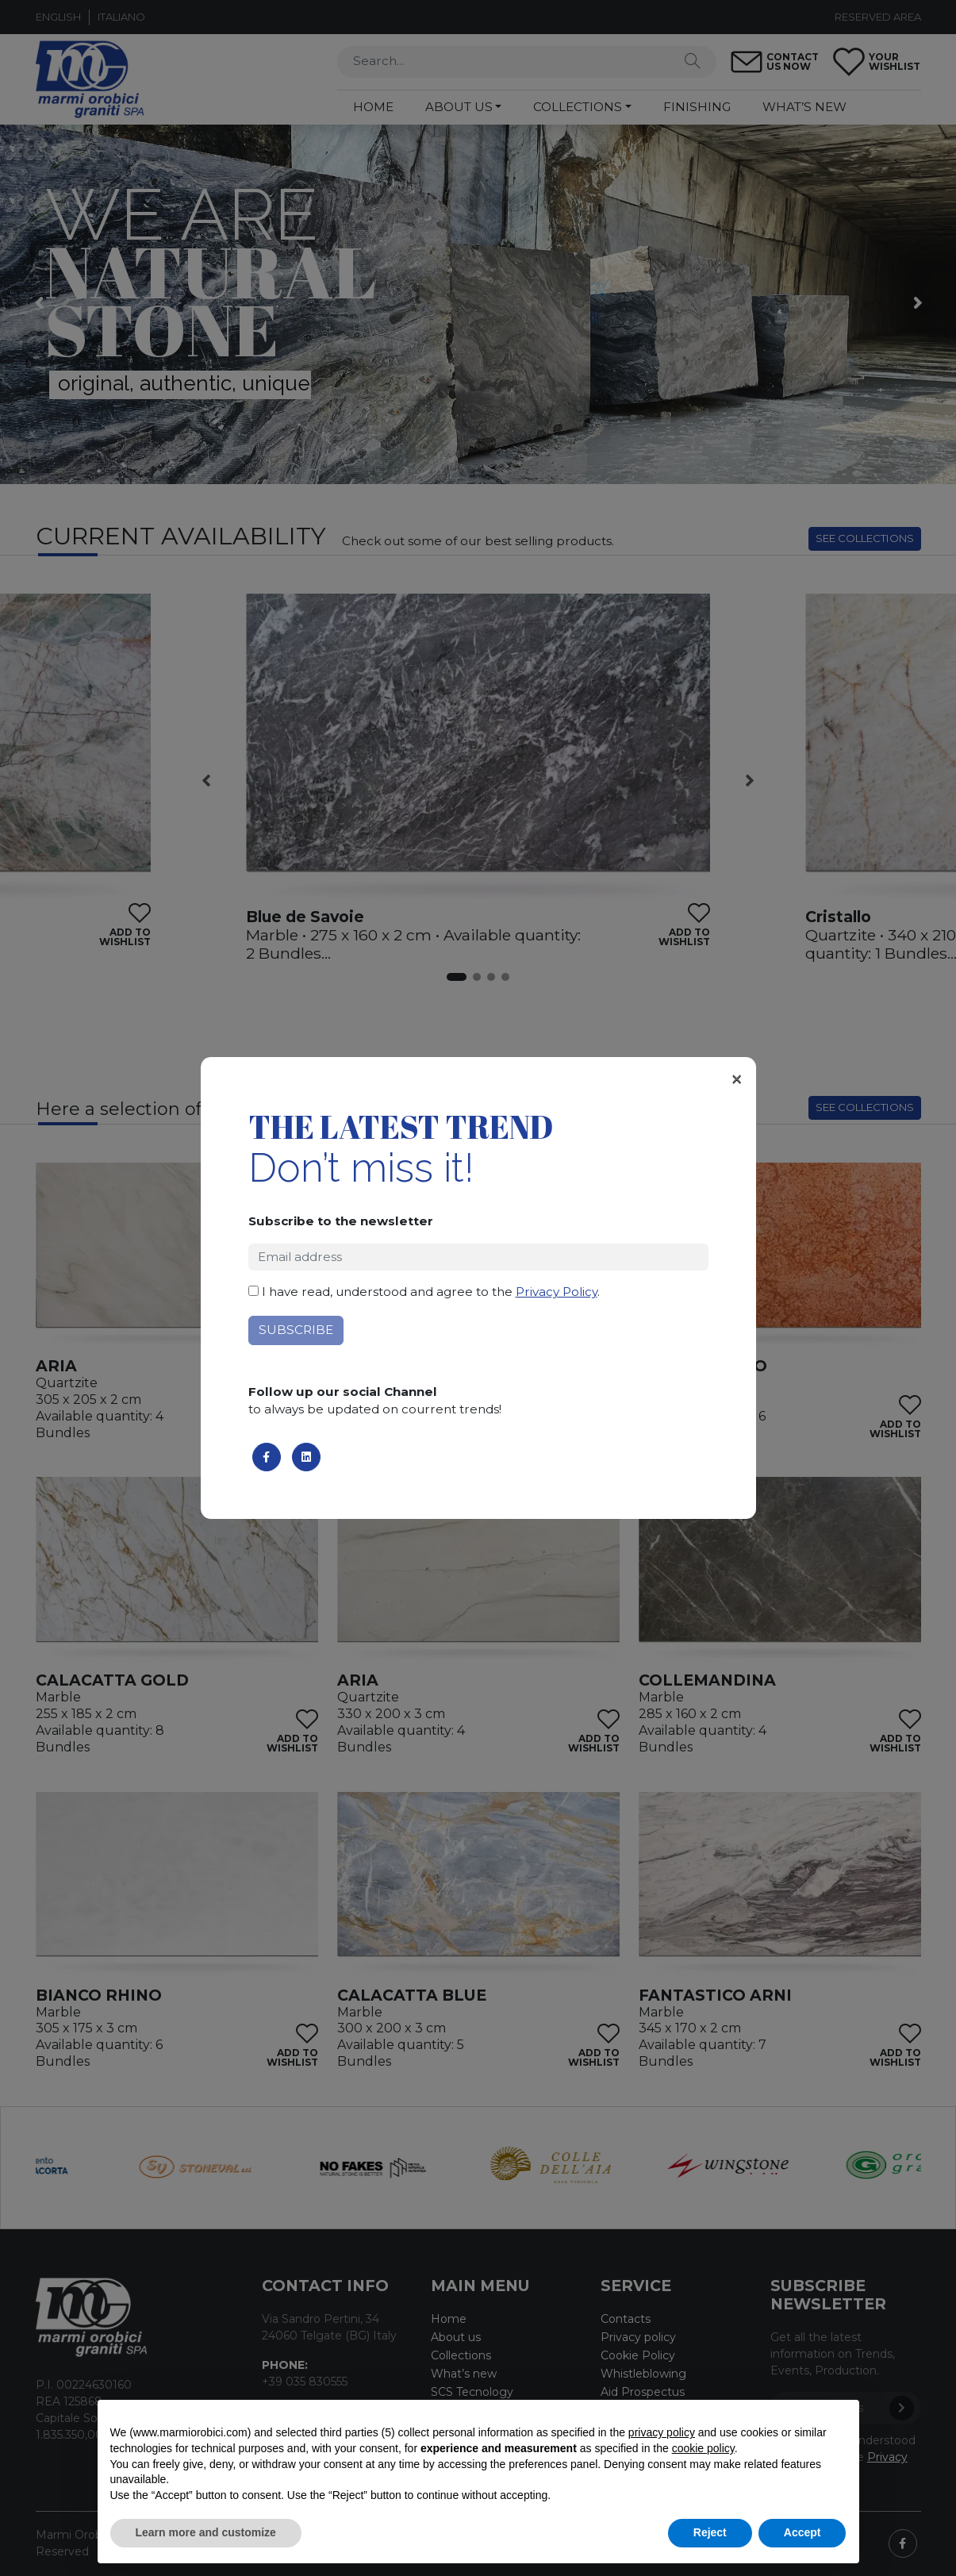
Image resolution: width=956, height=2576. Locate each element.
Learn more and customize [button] (206, 2532)
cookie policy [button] (703, 2448)
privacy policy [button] (661, 2432)
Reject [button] (710, 2532)
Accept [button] (802, 2532)
